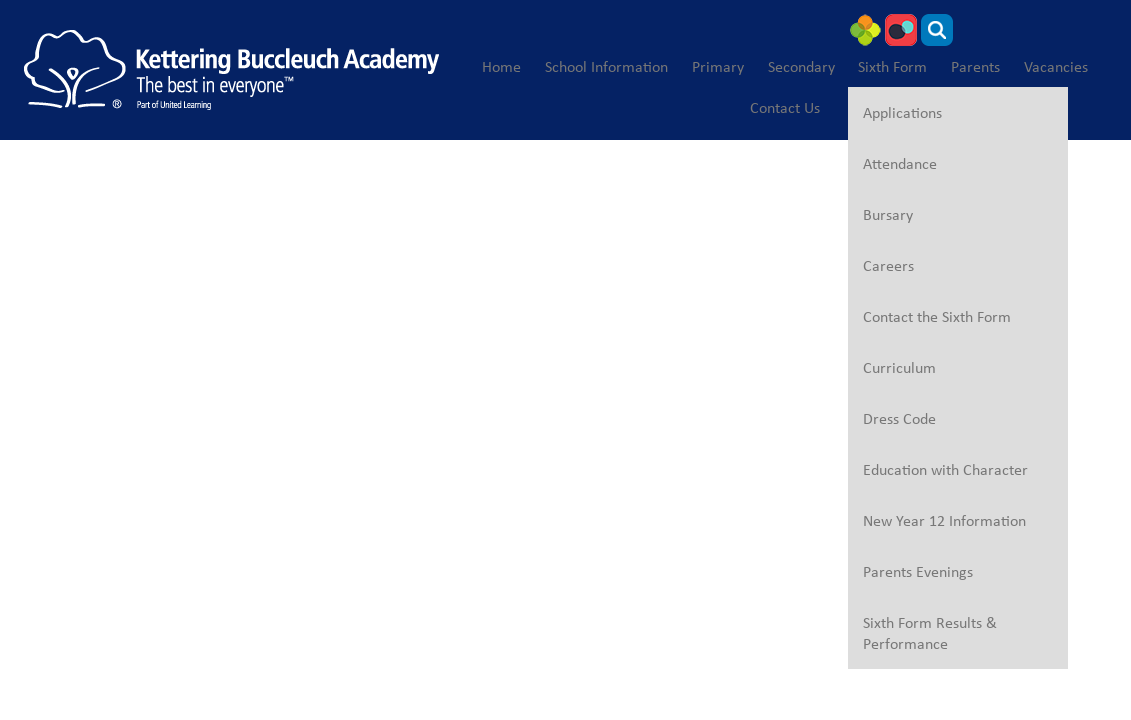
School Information (606, 66)
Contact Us (785, 107)
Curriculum (899, 367)
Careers (888, 265)
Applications (902, 112)
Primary (718, 66)
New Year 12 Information (944, 520)
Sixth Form (892, 66)
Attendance (900, 163)
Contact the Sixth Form (937, 316)
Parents (975, 66)
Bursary (888, 214)
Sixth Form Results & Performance (930, 633)
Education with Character (945, 469)
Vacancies (1056, 66)
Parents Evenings (918, 571)
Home (501, 66)
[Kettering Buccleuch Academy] (231, 70)
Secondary (801, 66)
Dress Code (899, 418)
